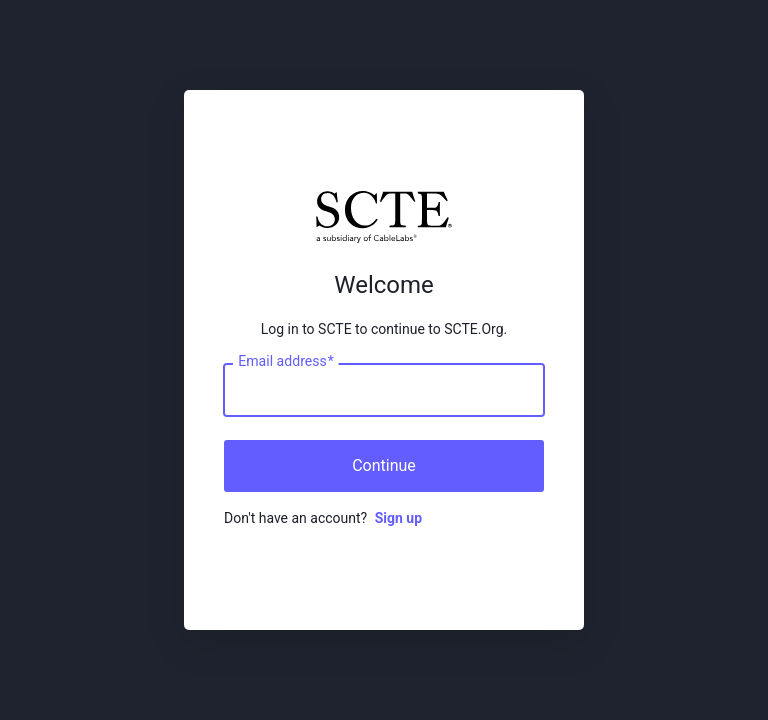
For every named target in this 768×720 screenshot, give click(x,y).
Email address (285, 362)
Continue (384, 465)
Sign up (398, 518)
